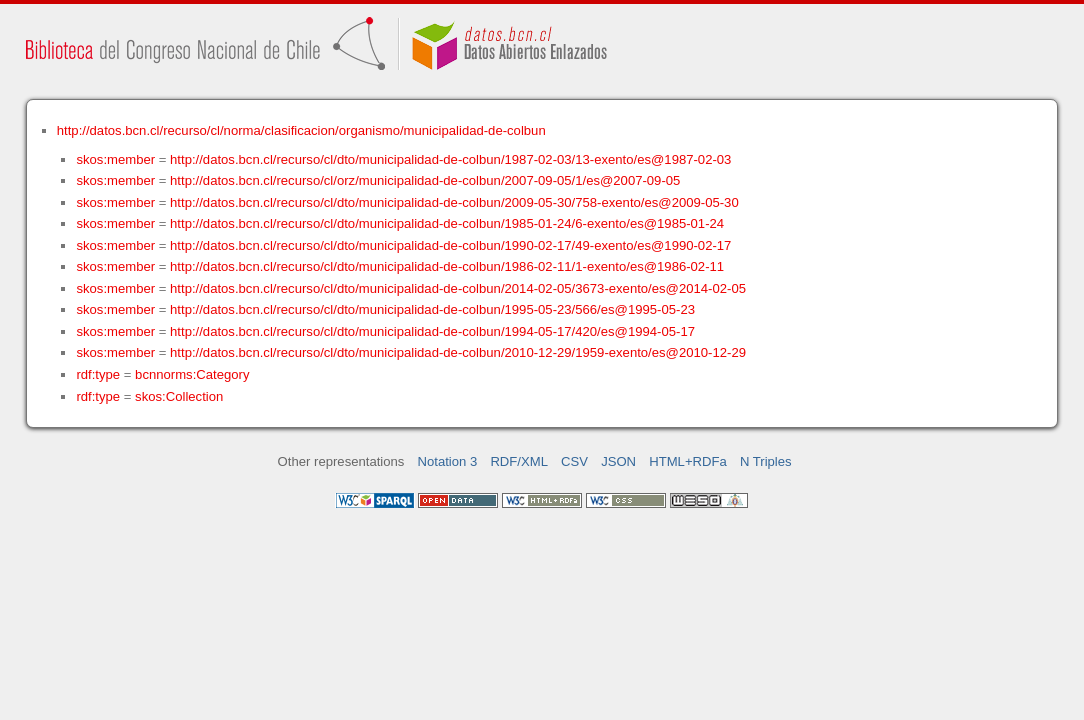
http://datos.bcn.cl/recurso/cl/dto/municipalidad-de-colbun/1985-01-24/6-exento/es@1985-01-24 (447, 223)
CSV (574, 461)
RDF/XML (519, 461)
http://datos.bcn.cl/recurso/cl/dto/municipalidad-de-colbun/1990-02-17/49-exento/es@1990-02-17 (450, 245)
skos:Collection (179, 396)
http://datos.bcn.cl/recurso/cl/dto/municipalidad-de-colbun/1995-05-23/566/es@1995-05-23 (432, 309)
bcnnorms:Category (192, 374)
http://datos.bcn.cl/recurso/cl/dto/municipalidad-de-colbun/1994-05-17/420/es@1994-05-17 (432, 331)
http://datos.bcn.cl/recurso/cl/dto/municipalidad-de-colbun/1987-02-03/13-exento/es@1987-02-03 (450, 159)
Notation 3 (448, 461)
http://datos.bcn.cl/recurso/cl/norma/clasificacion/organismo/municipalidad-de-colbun (301, 130)
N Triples (766, 461)
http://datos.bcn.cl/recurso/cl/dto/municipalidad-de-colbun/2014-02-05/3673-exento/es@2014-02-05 (458, 288)
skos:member (115, 159)
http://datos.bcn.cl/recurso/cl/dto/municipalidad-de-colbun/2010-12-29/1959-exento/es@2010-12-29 (458, 352)
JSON (618, 461)
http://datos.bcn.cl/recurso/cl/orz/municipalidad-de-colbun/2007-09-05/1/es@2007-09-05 (425, 180)
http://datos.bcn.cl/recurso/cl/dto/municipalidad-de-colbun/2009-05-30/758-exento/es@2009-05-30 (454, 202)
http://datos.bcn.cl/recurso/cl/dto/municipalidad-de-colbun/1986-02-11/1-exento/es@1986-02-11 (447, 266)
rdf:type (98, 374)
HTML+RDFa (688, 461)
